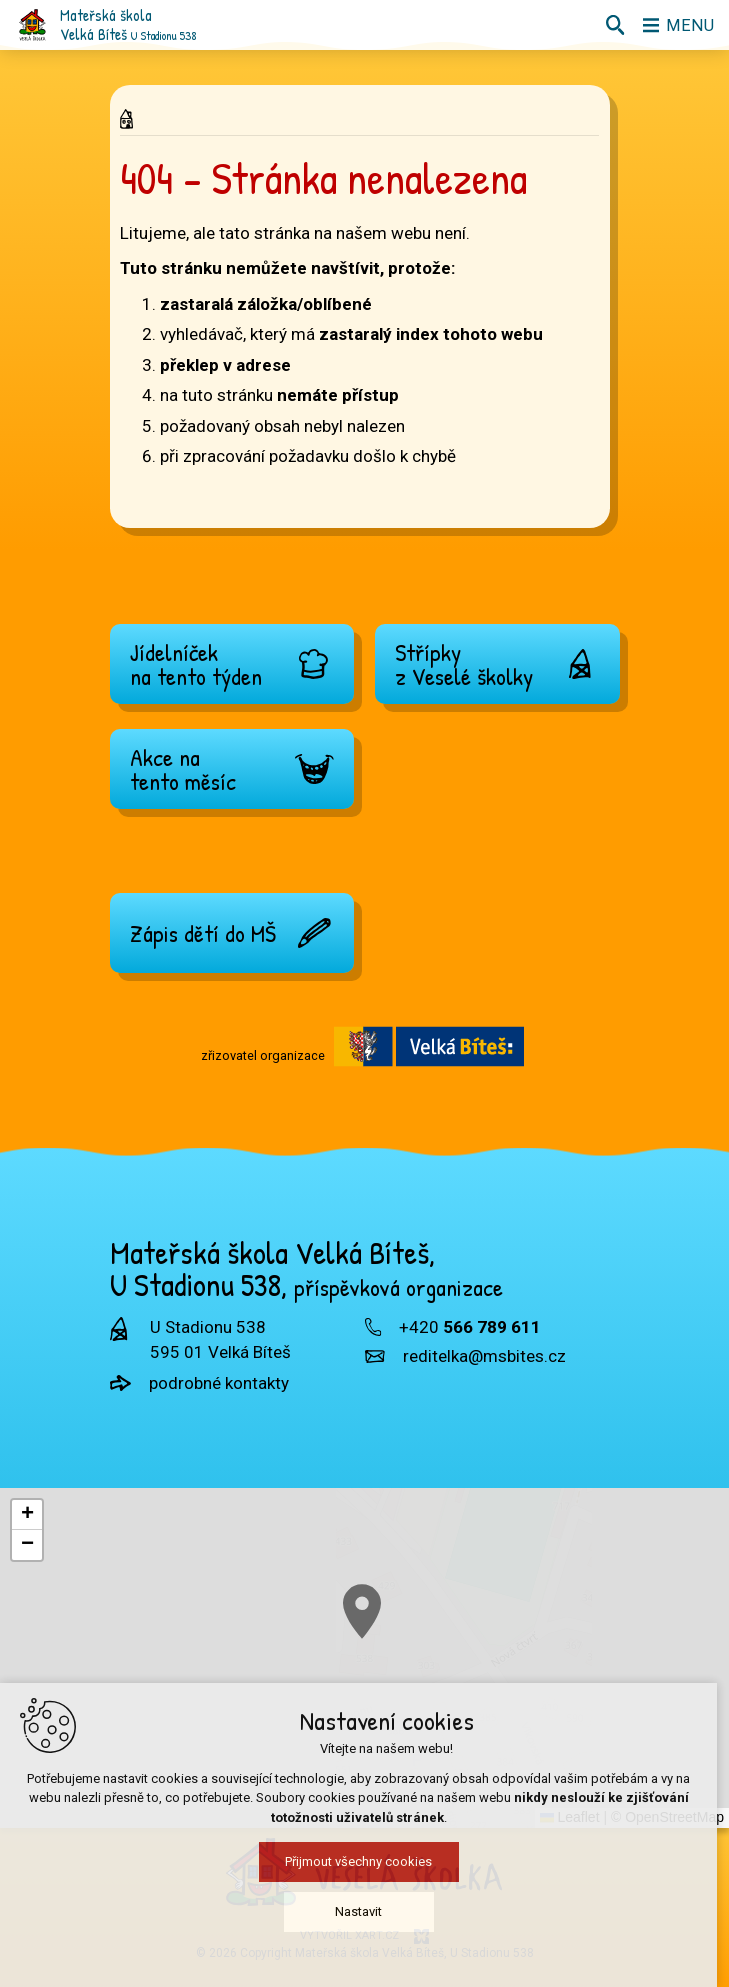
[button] (27, 1515)
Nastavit (364, 1916)
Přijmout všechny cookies (364, 1866)
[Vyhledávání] (614, 25)
